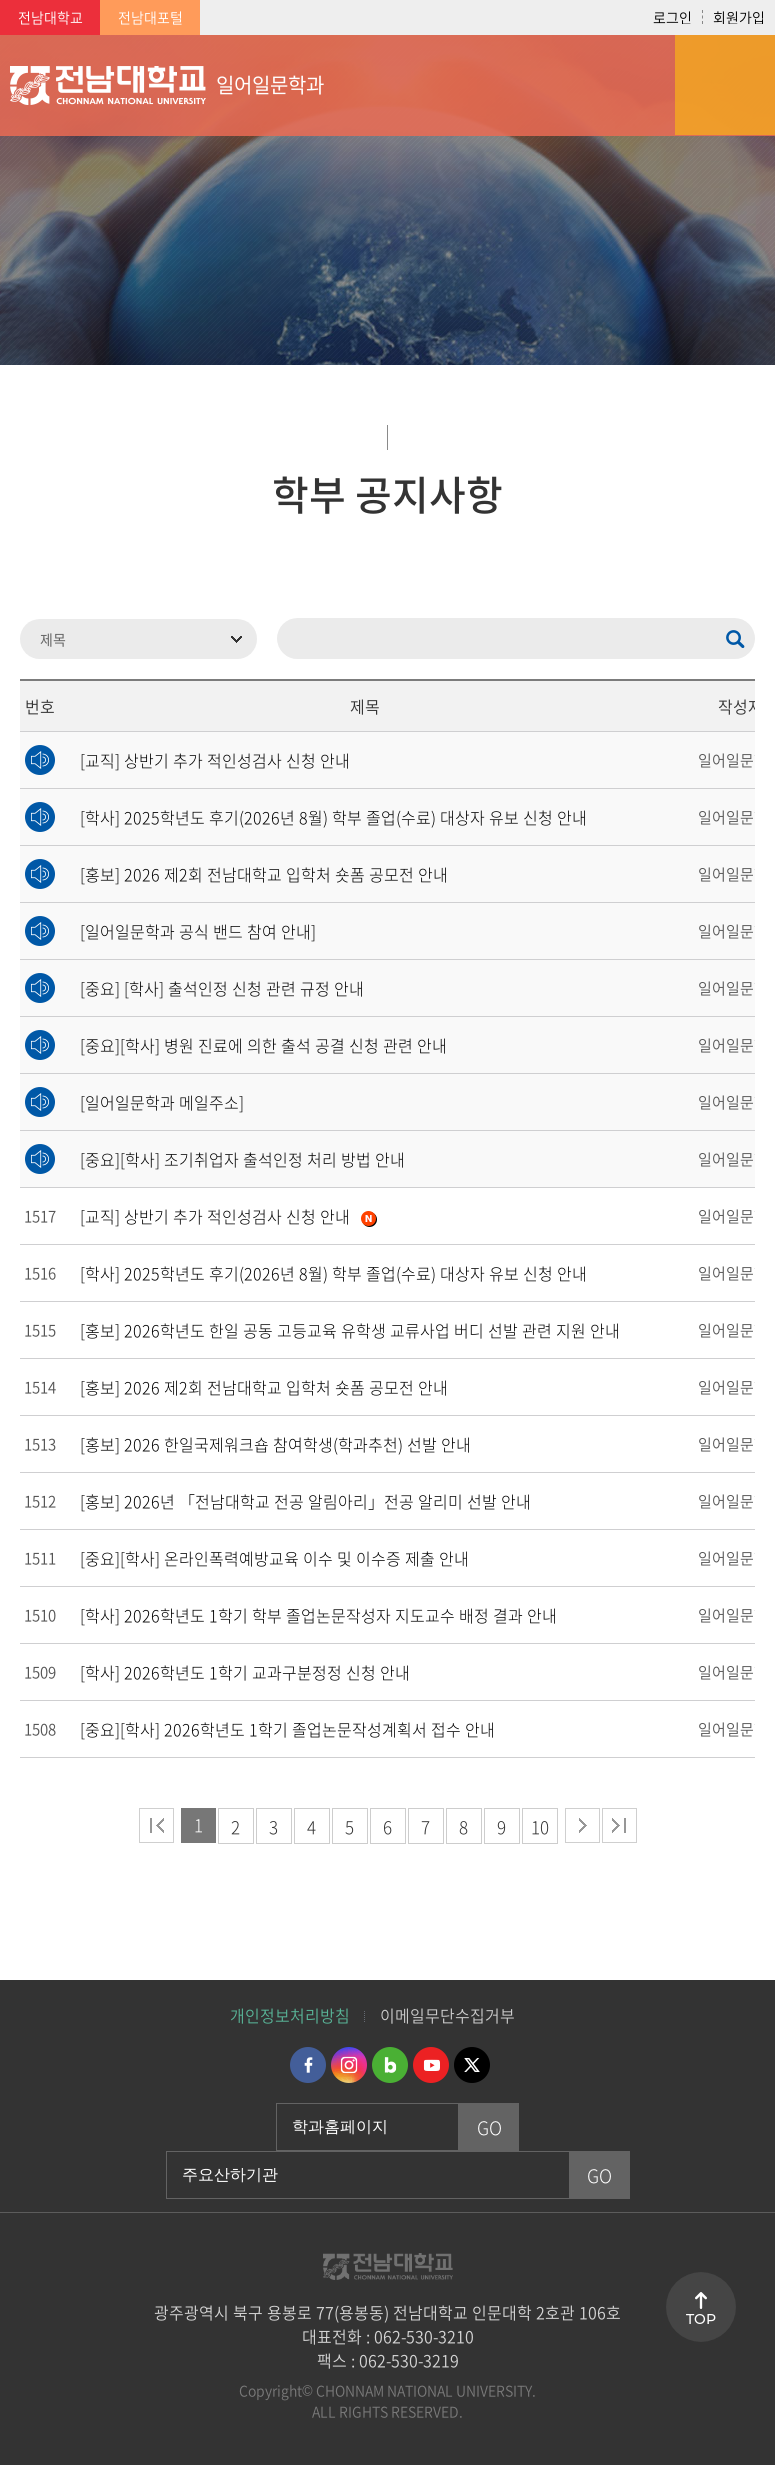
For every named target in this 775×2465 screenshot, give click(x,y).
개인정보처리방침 (290, 2015)
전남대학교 (50, 17)
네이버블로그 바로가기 (390, 2065)
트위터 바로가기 (472, 2065)
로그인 (672, 17)
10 (540, 1826)
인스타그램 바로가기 (349, 2065)
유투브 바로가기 (431, 2065)
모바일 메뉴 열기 (725, 85)
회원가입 (739, 17)
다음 (582, 1825)
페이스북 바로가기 (308, 2065)
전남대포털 (150, 17)
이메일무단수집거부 (447, 2015)
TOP (701, 2319)
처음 (156, 1825)
